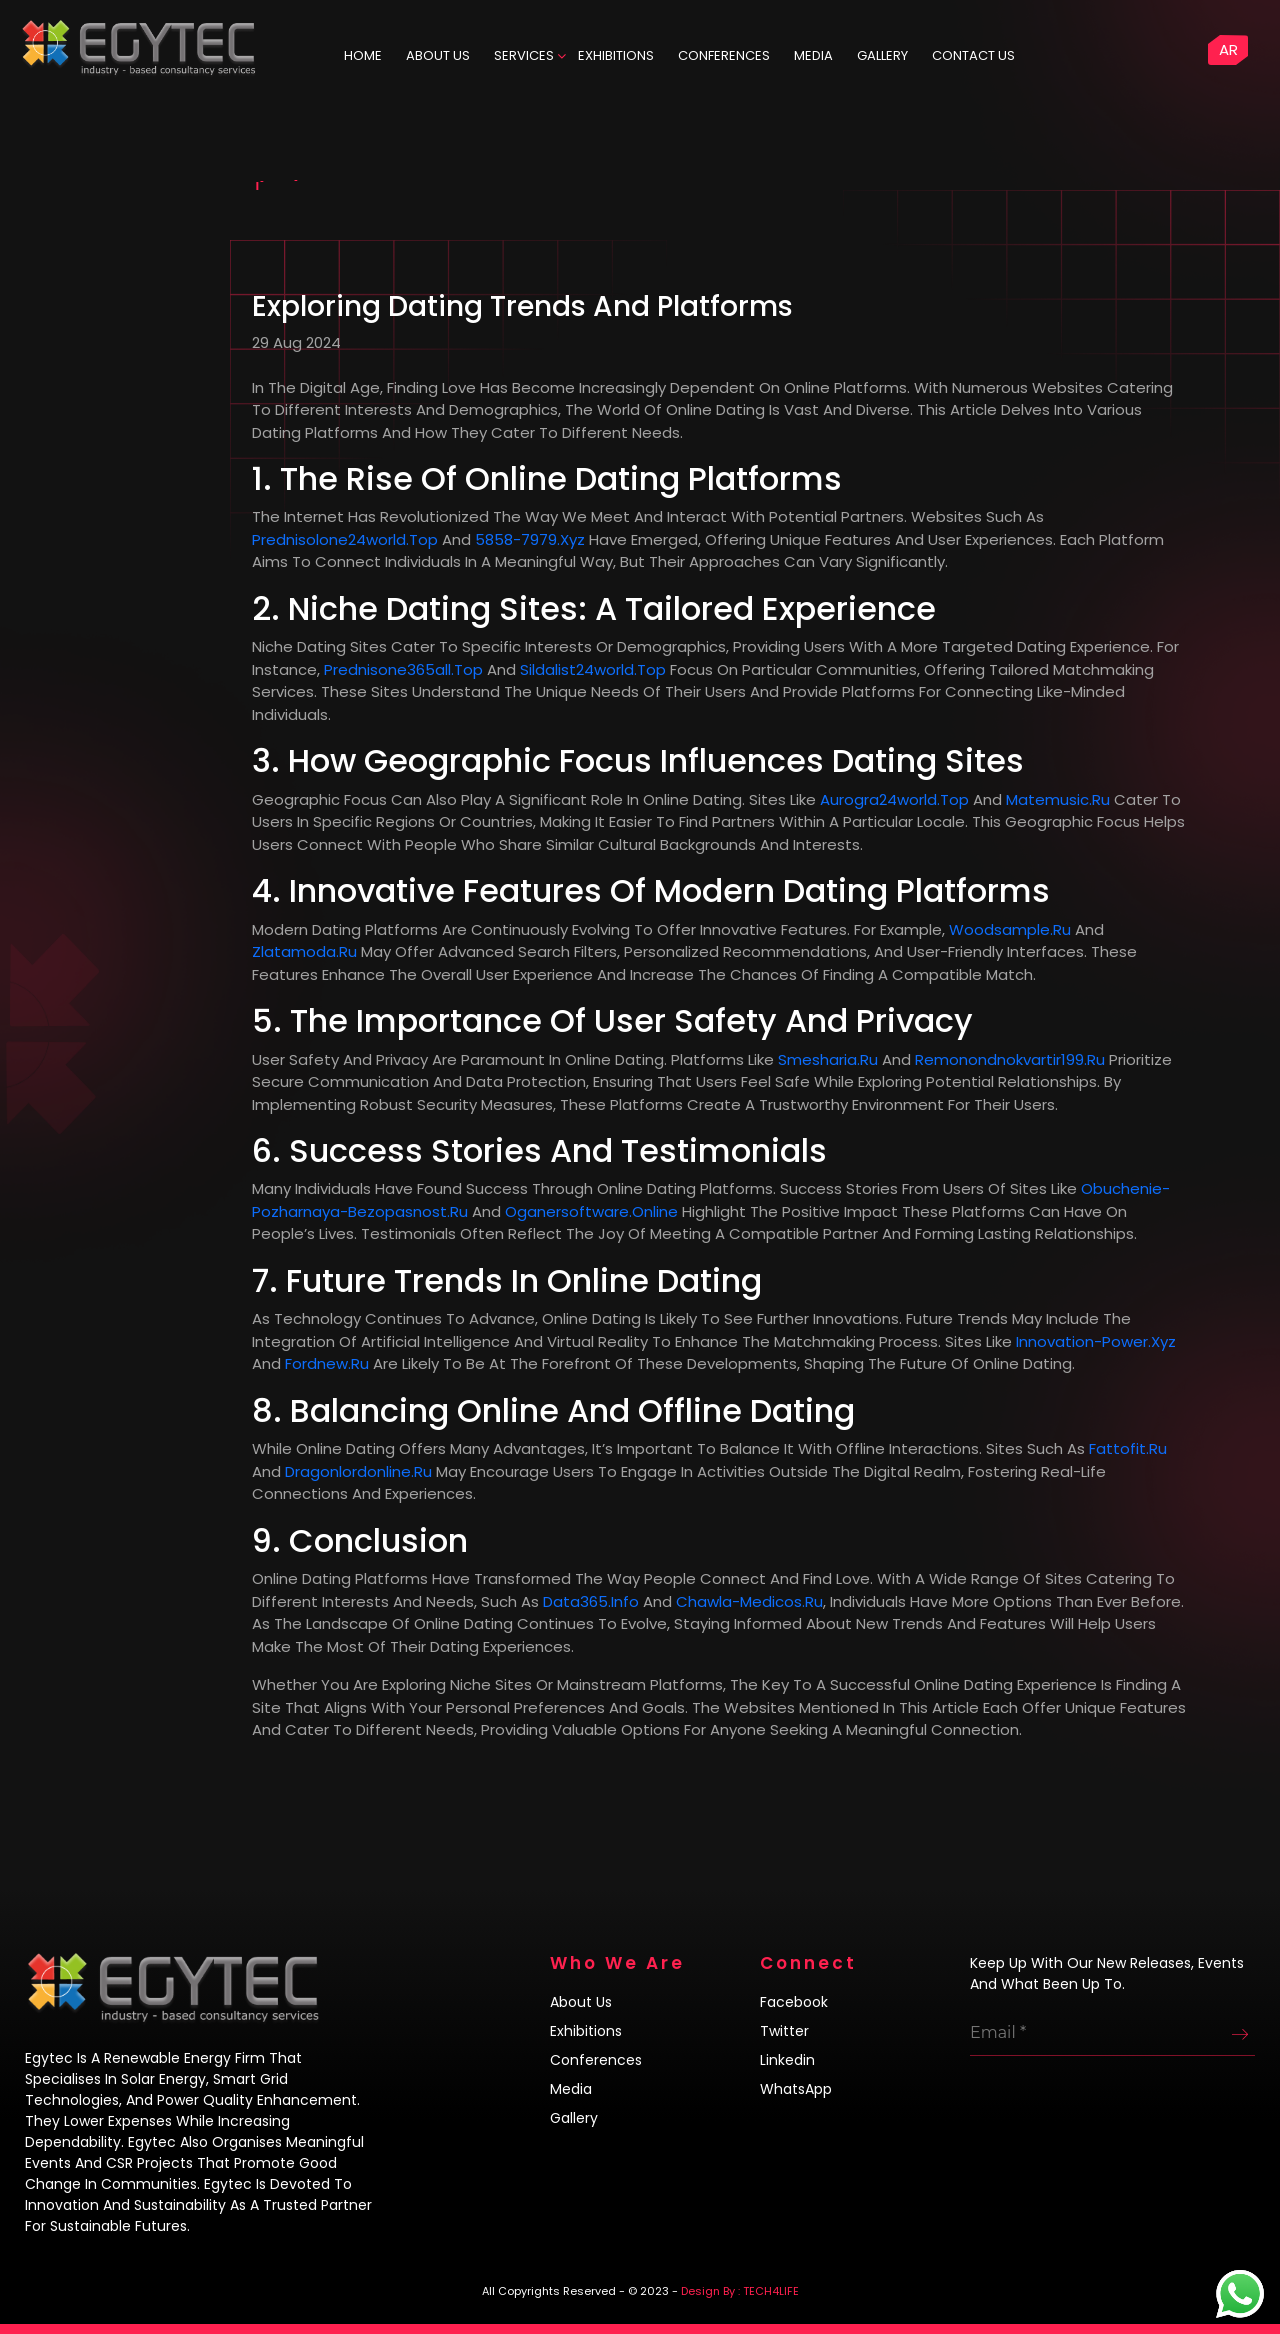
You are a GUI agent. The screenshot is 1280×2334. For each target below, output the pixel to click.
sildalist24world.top (593, 669)
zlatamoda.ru (304, 951)
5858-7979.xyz (530, 539)
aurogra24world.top (894, 799)
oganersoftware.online (591, 1211)
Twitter (784, 2031)
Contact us (973, 55)
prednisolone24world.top (345, 539)
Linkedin (787, 2060)
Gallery (882, 55)
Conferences (724, 55)
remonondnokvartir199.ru (1010, 1059)
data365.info (591, 1601)
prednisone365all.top (403, 669)
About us (581, 2002)
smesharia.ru (828, 1059)
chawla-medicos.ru (749, 1601)
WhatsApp (796, 2089)
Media (813, 55)
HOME (363, 55)
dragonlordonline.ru (358, 1471)
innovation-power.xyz (1096, 1341)
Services (524, 55)
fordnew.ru (327, 1363)
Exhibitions (616, 55)
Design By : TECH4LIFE (740, 2291)
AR (1228, 49)
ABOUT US (438, 55)
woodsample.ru (1010, 929)
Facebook (794, 2002)
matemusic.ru (1058, 799)
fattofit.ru (1128, 1448)
